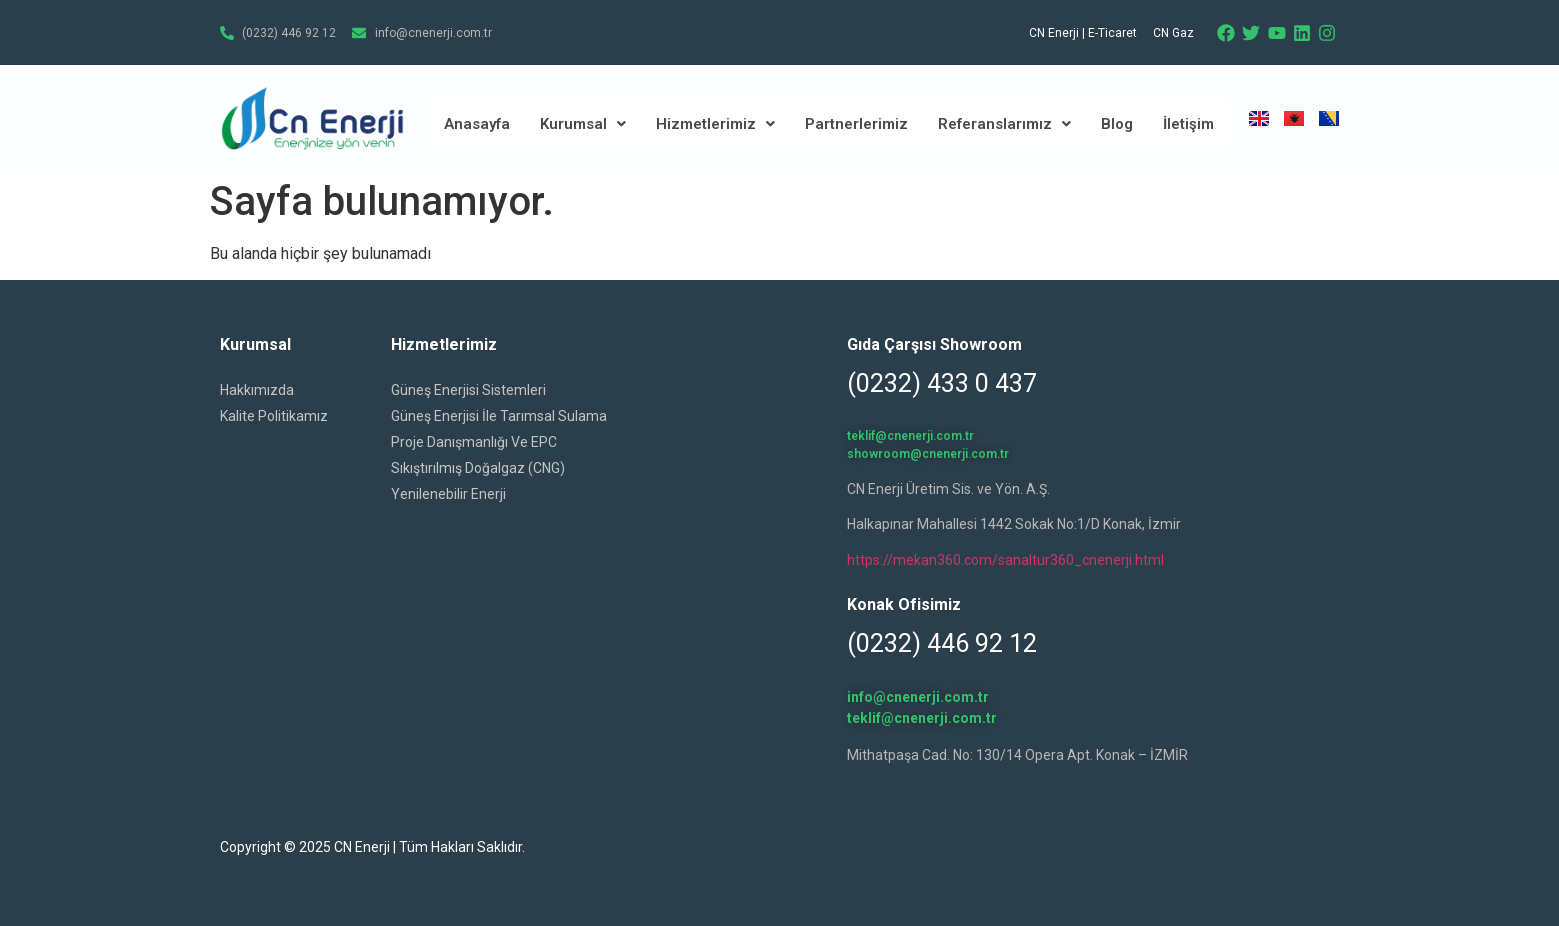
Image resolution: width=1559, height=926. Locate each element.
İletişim (1188, 124)
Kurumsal (583, 124)
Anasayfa (477, 124)
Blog (1117, 124)
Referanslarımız (1004, 124)
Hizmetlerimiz (715, 124)
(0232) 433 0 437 (942, 383)
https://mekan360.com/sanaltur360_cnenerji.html (1005, 560)
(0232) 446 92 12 (942, 643)
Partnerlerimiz (856, 124)
